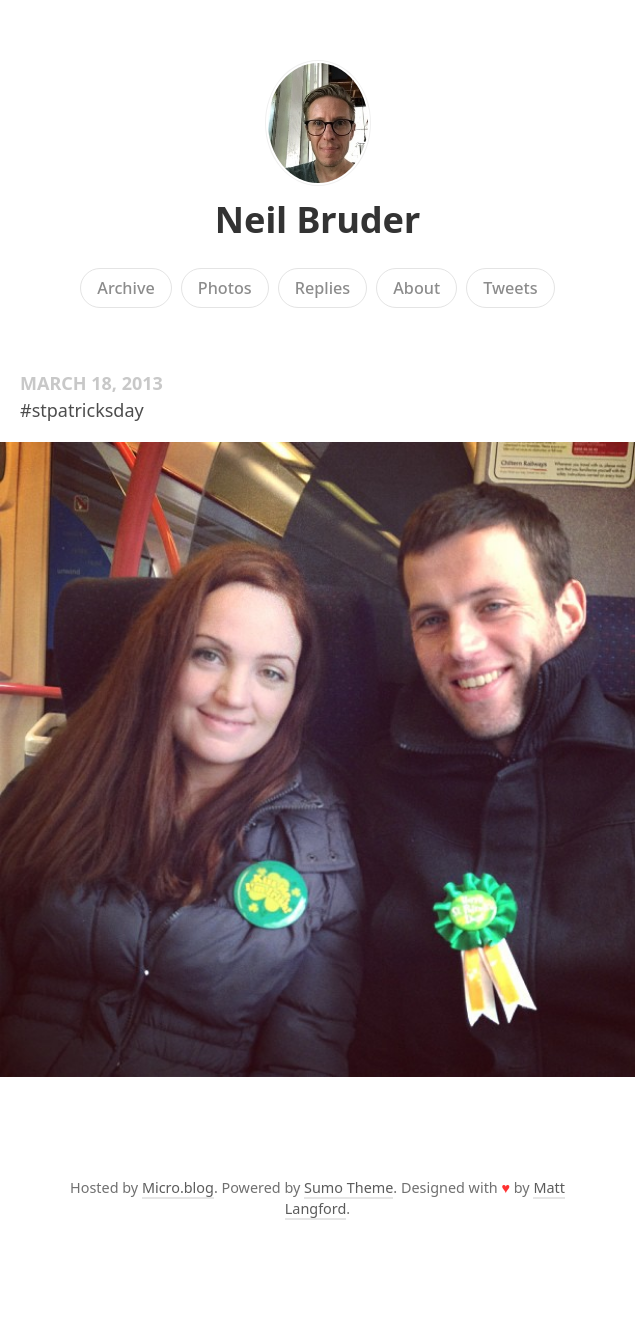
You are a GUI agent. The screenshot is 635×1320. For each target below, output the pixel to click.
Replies (322, 288)
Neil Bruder (317, 219)
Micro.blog (178, 1187)
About (416, 288)
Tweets (510, 288)
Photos (225, 288)
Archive (125, 288)
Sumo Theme (348, 1187)
